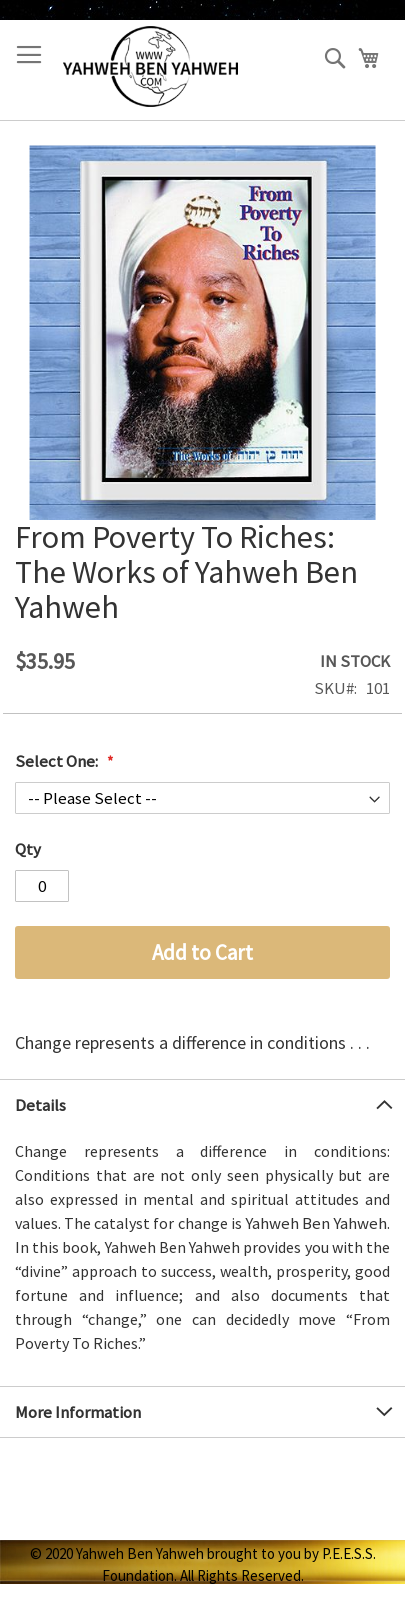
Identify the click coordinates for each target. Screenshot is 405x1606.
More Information (78, 1412)
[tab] (202, 1104)
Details (40, 1105)
